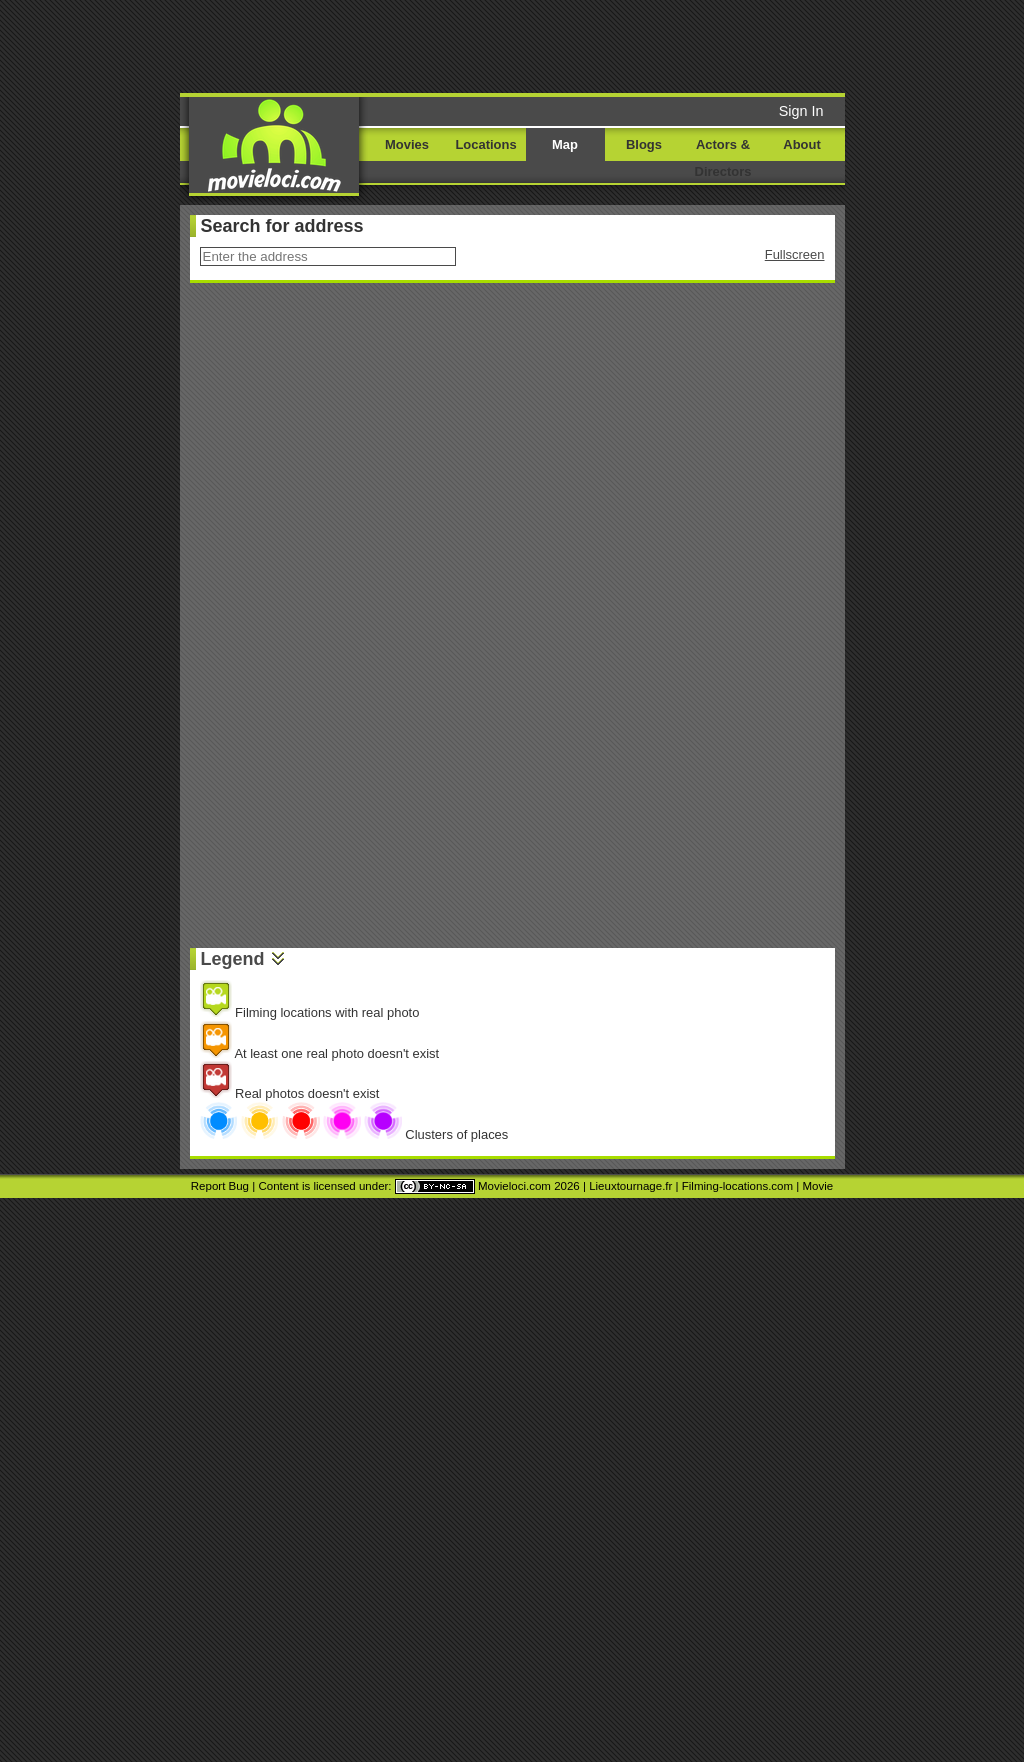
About (801, 144)
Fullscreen (795, 254)
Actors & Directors (723, 158)
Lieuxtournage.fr (630, 1186)
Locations (485, 144)
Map (565, 144)
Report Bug (220, 1186)
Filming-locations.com (737, 1186)
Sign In (801, 111)
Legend (233, 959)
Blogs (644, 144)
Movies (407, 144)
